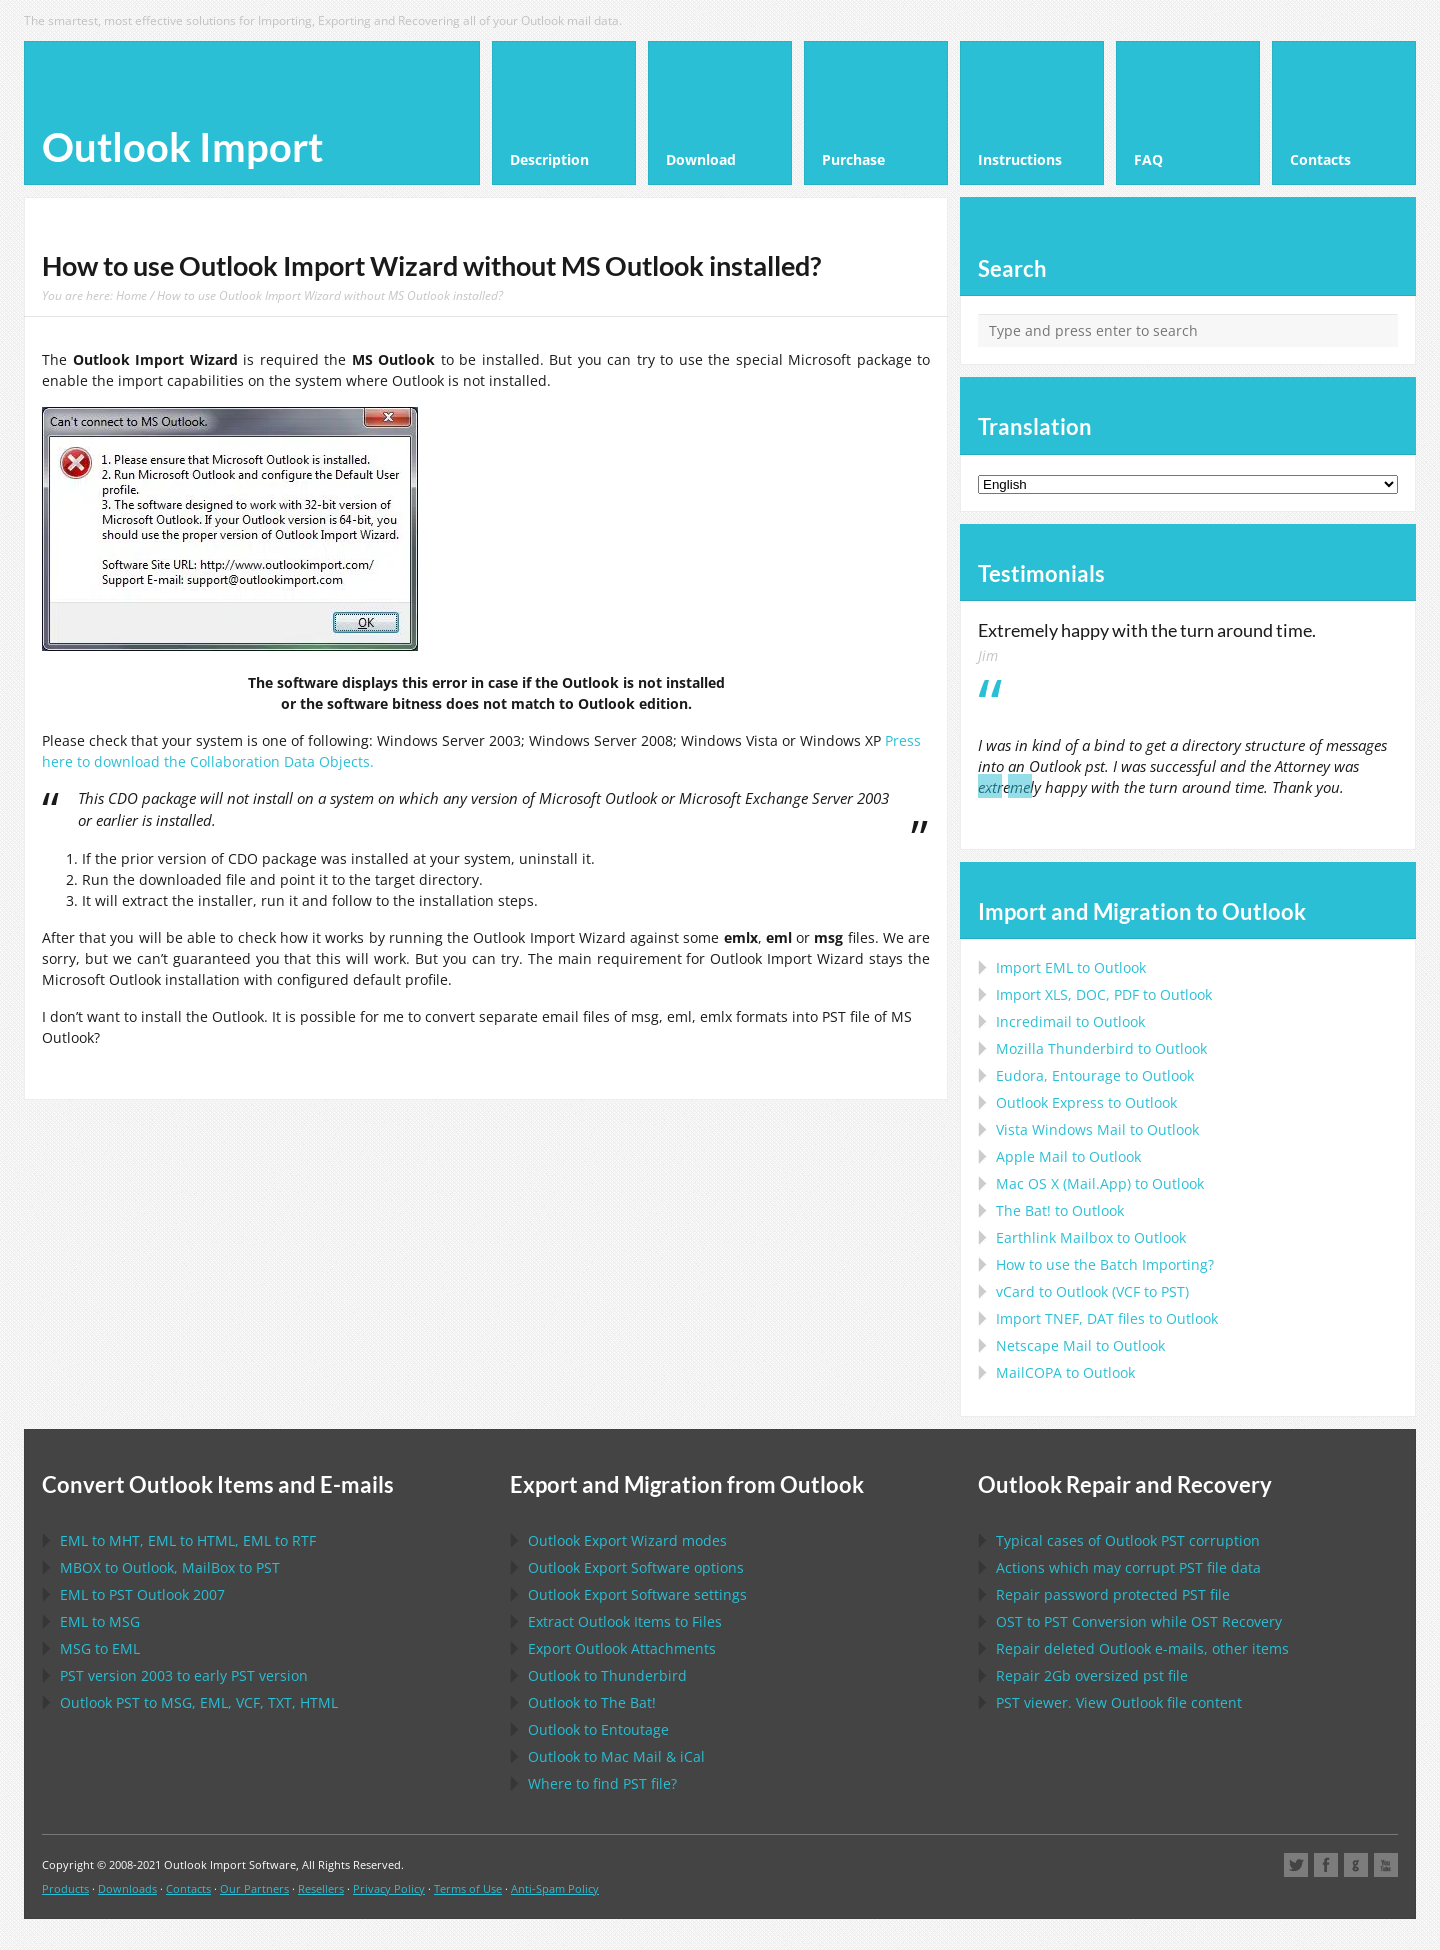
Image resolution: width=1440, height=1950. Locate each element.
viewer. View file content (1119, 1702)
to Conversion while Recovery (1139, 1621)
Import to (1071, 967)
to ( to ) (1092, 1291)
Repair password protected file (1113, 1594)
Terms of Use (468, 1888)
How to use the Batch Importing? (1105, 1264)
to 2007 (142, 1594)
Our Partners (254, 1888)
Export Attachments (622, 1648)
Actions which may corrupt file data (1128, 1567)
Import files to (1107, 1318)
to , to (170, 1567)
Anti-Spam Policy (555, 1888)
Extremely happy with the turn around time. (1147, 630)
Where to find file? (602, 1783)
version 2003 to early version (184, 1675)
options (636, 1567)
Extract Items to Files (625, 1621)
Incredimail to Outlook (1070, 1021)
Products (65, 1888)
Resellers (321, 1888)
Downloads (127, 1888)
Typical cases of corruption (1128, 1540)
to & (616, 1756)
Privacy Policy (389, 1888)
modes (627, 1540)
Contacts (188, 1888)
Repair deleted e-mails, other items (1142, 1648)
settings (637, 1594)
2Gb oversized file (1092, 1675)
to (1101, 1048)
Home (131, 295)
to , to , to (188, 1540)
